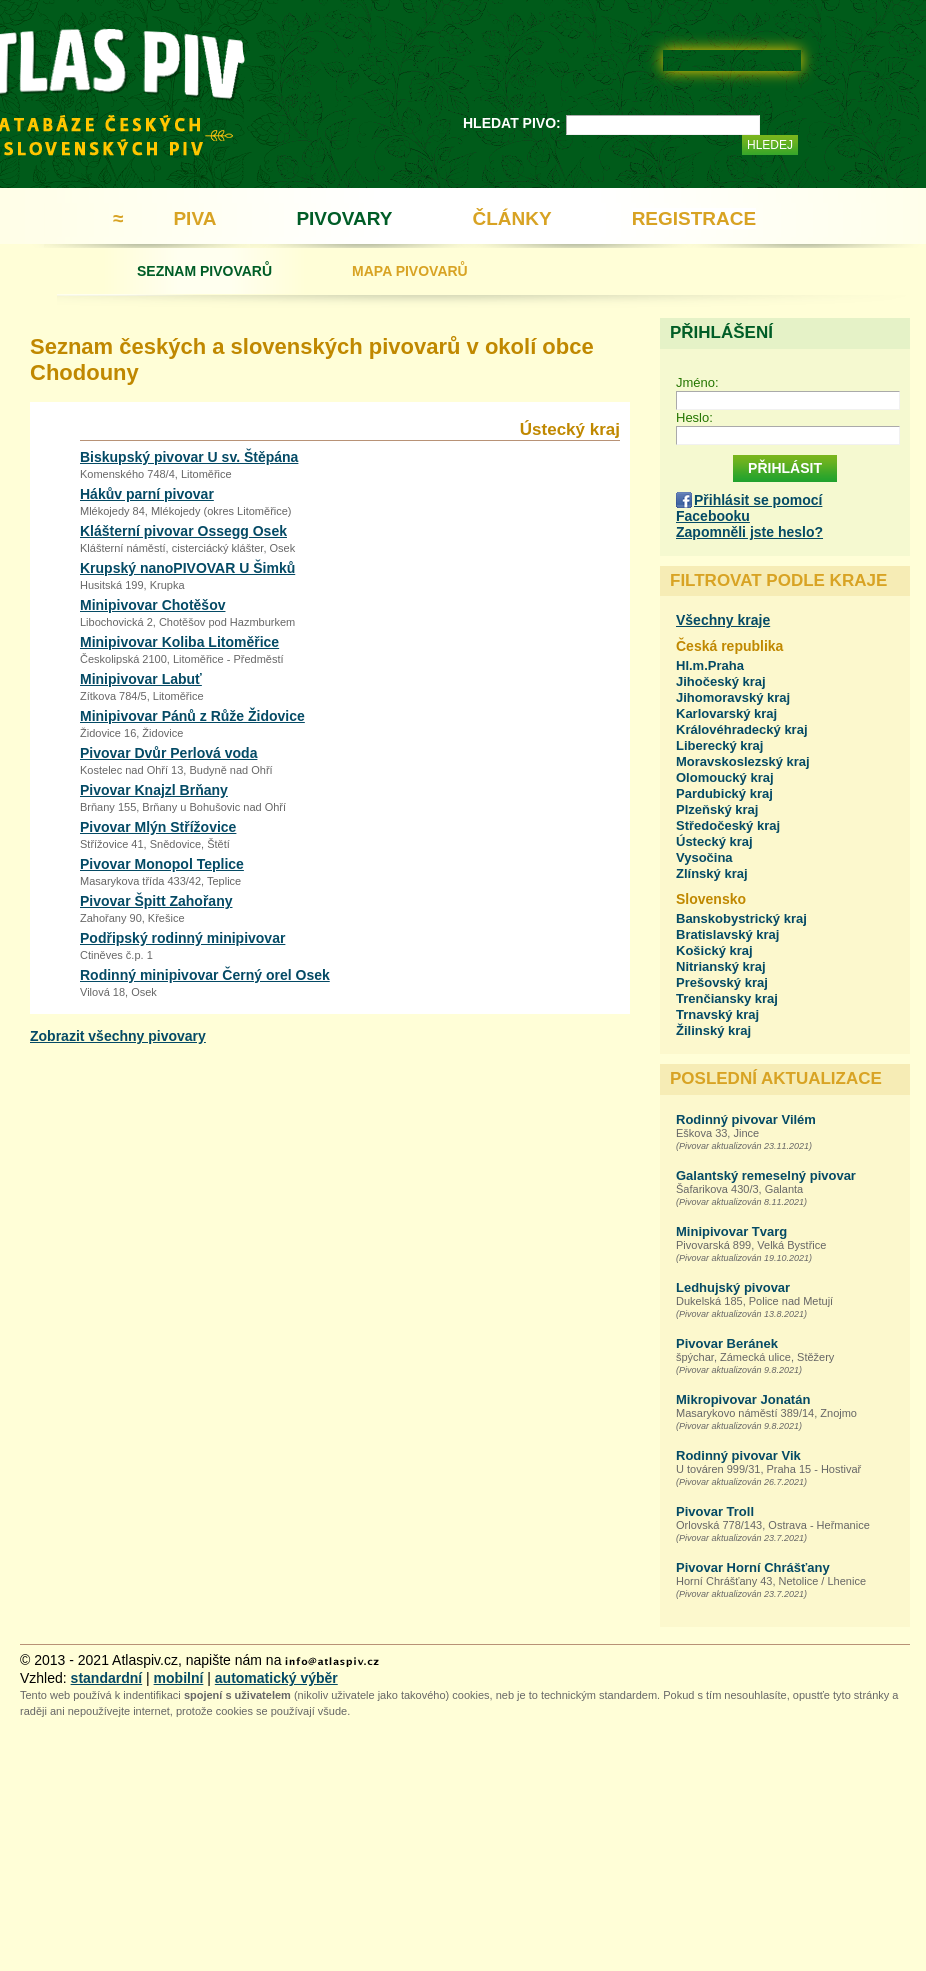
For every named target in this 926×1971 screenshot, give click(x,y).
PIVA (194, 218)
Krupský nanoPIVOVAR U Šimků (187, 568)
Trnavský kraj (717, 1014)
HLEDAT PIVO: (512, 123)
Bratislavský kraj (727, 934)
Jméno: (697, 382)
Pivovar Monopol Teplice (162, 864)
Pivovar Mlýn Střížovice (158, 827)
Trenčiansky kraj (727, 998)
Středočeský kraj (728, 825)
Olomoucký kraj (725, 777)
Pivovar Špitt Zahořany (156, 901)
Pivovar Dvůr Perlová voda (168, 753)
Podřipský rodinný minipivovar (182, 938)
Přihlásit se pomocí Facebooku (749, 508)
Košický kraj (714, 950)
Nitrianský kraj (721, 966)
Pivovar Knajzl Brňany (154, 790)
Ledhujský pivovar (733, 1287)
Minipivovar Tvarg (731, 1231)
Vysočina (704, 857)
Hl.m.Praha (710, 665)
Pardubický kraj (724, 793)
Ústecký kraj (714, 841)
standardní (107, 1678)
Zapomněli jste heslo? (749, 532)
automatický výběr (276, 1678)
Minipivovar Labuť (141, 679)
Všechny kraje (723, 620)
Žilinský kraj (713, 1030)
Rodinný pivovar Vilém (746, 1119)
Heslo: (694, 417)
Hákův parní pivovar (147, 494)
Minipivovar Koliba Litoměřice (179, 642)
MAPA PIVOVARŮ (410, 271)
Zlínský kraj (712, 873)
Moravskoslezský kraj (743, 761)
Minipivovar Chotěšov (152, 605)
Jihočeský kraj (721, 681)
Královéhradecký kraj (742, 729)
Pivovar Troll (715, 1511)
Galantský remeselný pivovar (766, 1175)
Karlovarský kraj (726, 713)
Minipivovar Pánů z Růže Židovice (192, 716)
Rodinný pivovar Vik (738, 1455)
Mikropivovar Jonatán (743, 1399)
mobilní (179, 1678)
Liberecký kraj (719, 745)
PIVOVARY (344, 218)
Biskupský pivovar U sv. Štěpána (189, 457)
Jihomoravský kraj (733, 697)
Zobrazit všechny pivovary (118, 1036)
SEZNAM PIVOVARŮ (204, 271)
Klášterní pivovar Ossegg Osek (183, 531)
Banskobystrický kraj (741, 918)
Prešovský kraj (722, 982)
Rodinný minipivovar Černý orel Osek (205, 975)
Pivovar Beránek (727, 1343)
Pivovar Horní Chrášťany (753, 1567)
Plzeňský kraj (717, 809)
